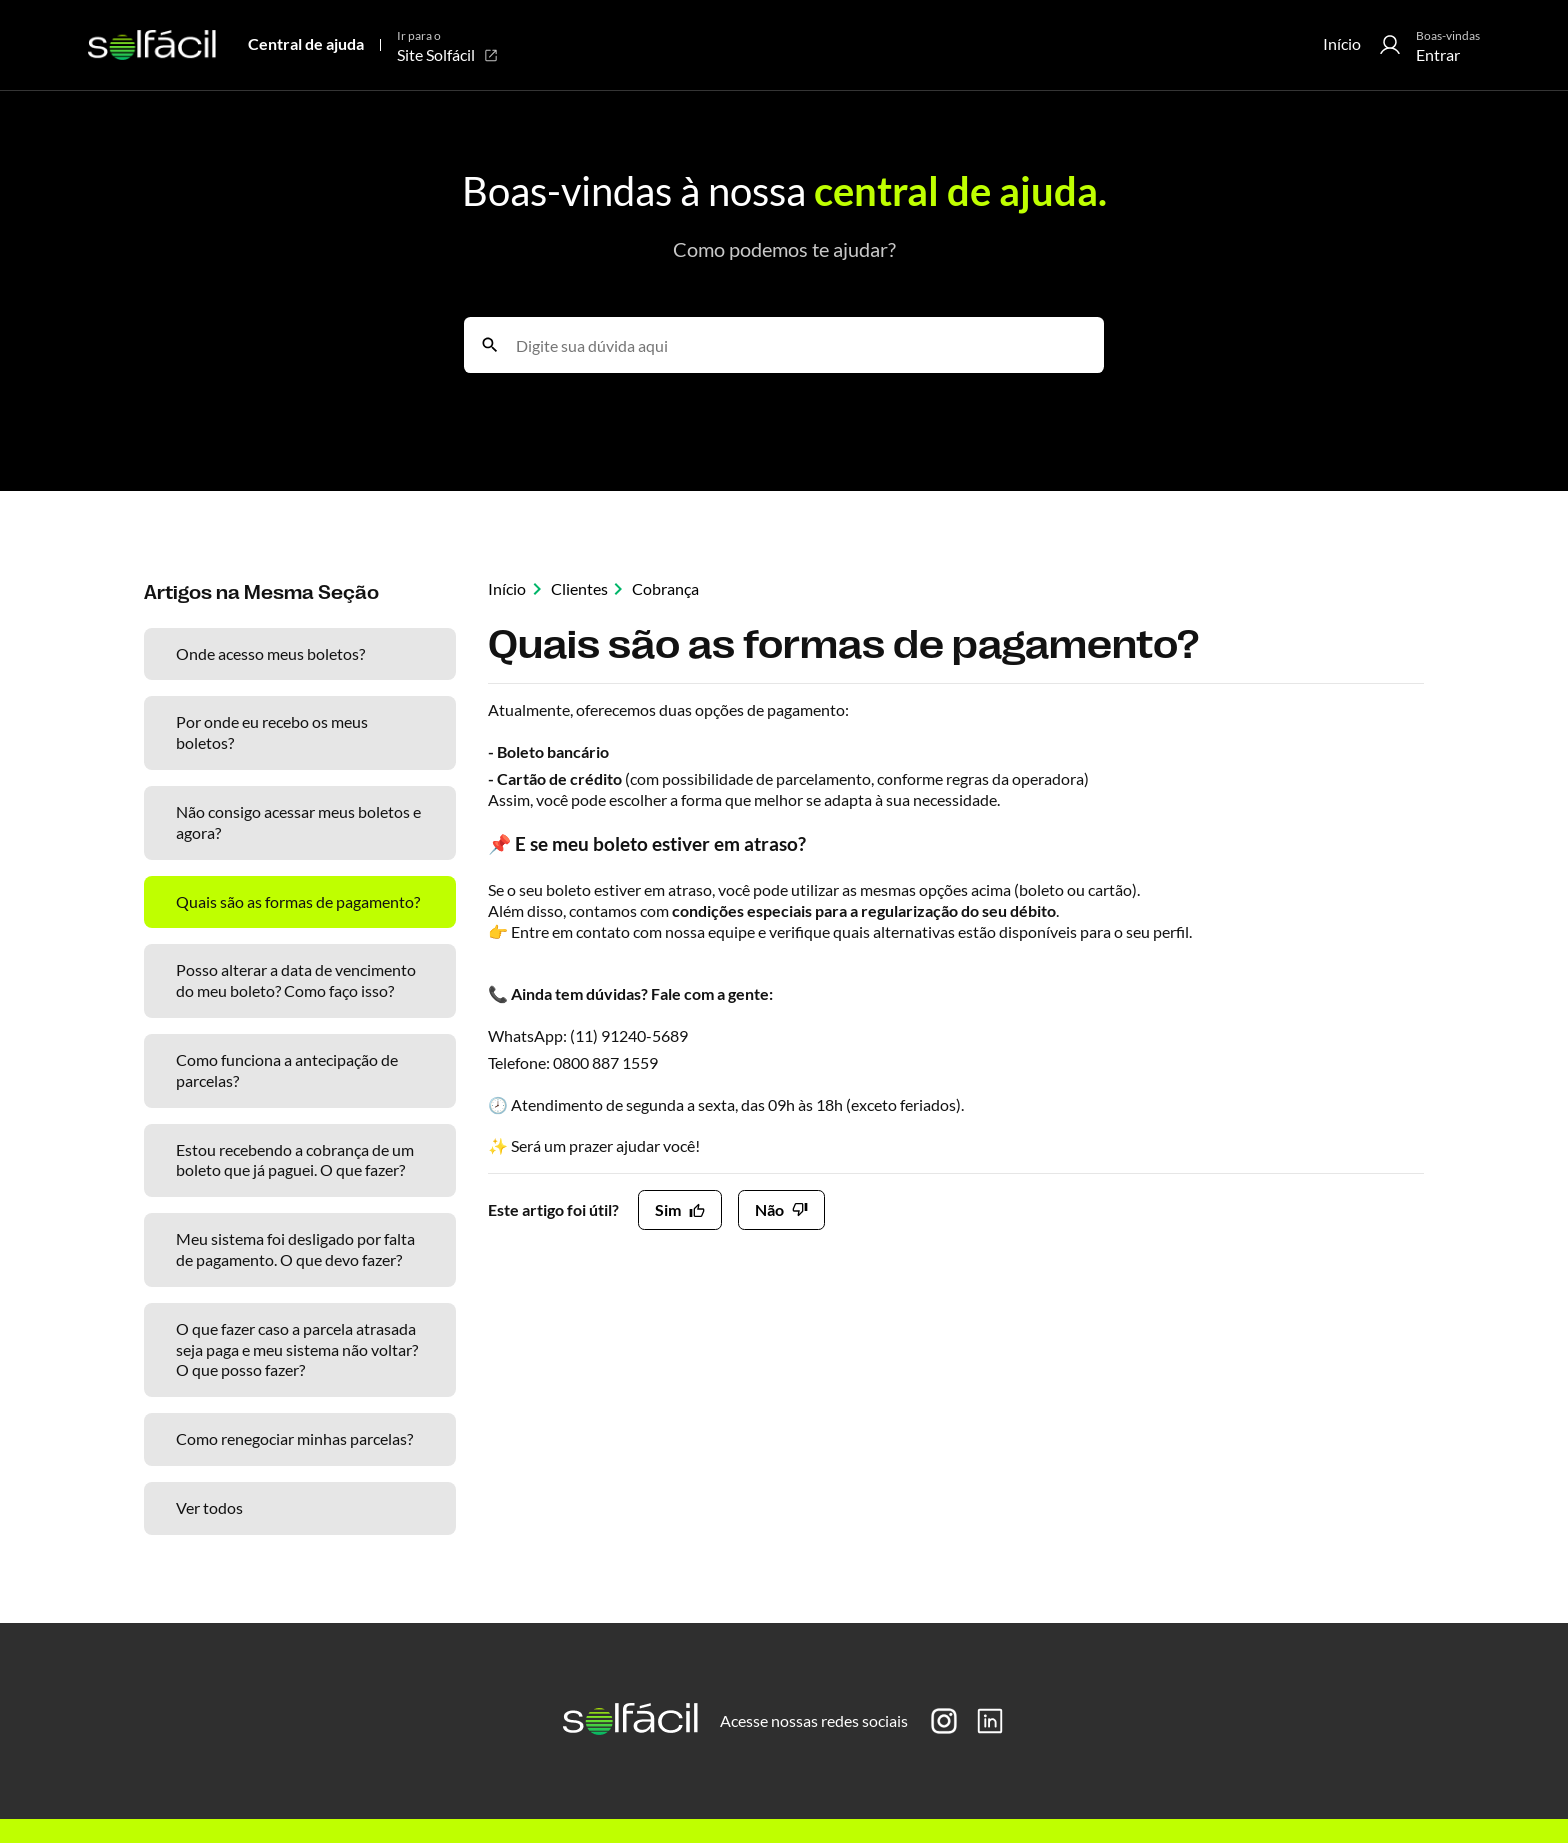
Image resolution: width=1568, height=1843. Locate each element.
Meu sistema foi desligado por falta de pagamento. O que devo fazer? (295, 1249)
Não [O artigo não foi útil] (769, 1209)
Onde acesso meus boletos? (270, 653)
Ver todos (209, 1507)
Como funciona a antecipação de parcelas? (287, 1070)
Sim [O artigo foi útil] (668, 1209)
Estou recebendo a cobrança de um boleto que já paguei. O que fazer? (295, 1160)
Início (1342, 43)
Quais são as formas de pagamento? (298, 901)
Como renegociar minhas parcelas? (294, 1438)
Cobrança (665, 588)
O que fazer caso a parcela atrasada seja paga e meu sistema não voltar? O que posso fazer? (297, 1349)
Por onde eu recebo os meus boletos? (272, 732)
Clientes (579, 588)
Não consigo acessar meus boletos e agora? (298, 822)
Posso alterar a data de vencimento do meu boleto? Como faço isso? (296, 980)
